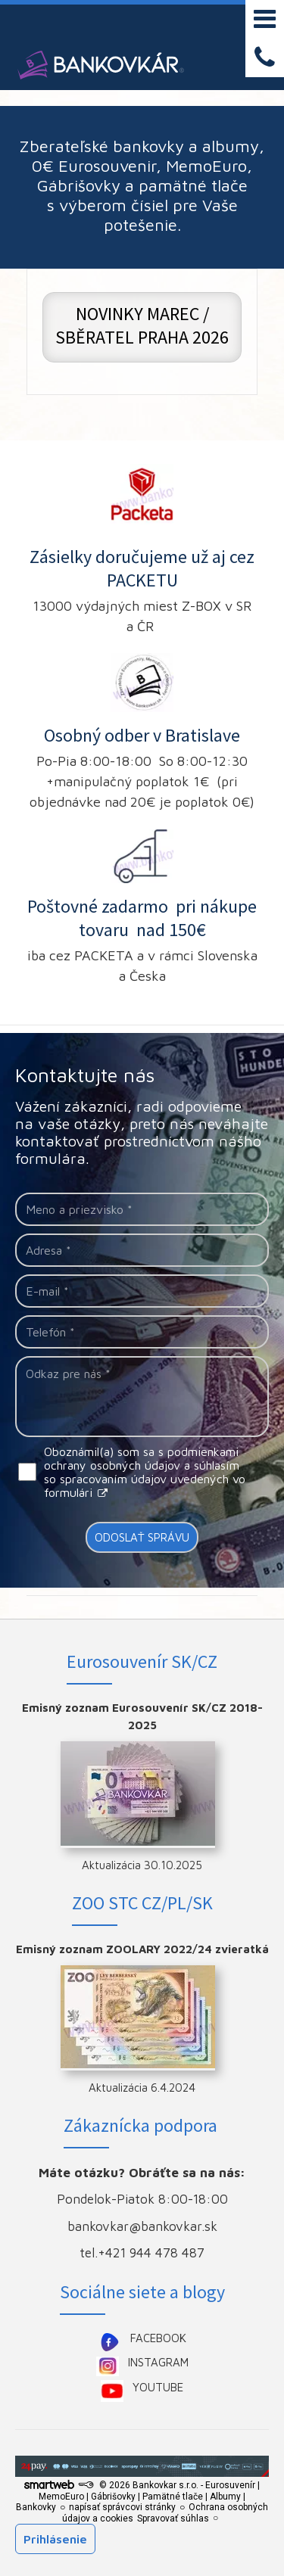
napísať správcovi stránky (122, 2507)
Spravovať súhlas (173, 2518)
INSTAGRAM (158, 2362)
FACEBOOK (158, 2338)
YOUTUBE (158, 2387)
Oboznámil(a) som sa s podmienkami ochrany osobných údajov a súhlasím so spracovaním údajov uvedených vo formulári (144, 1472)
